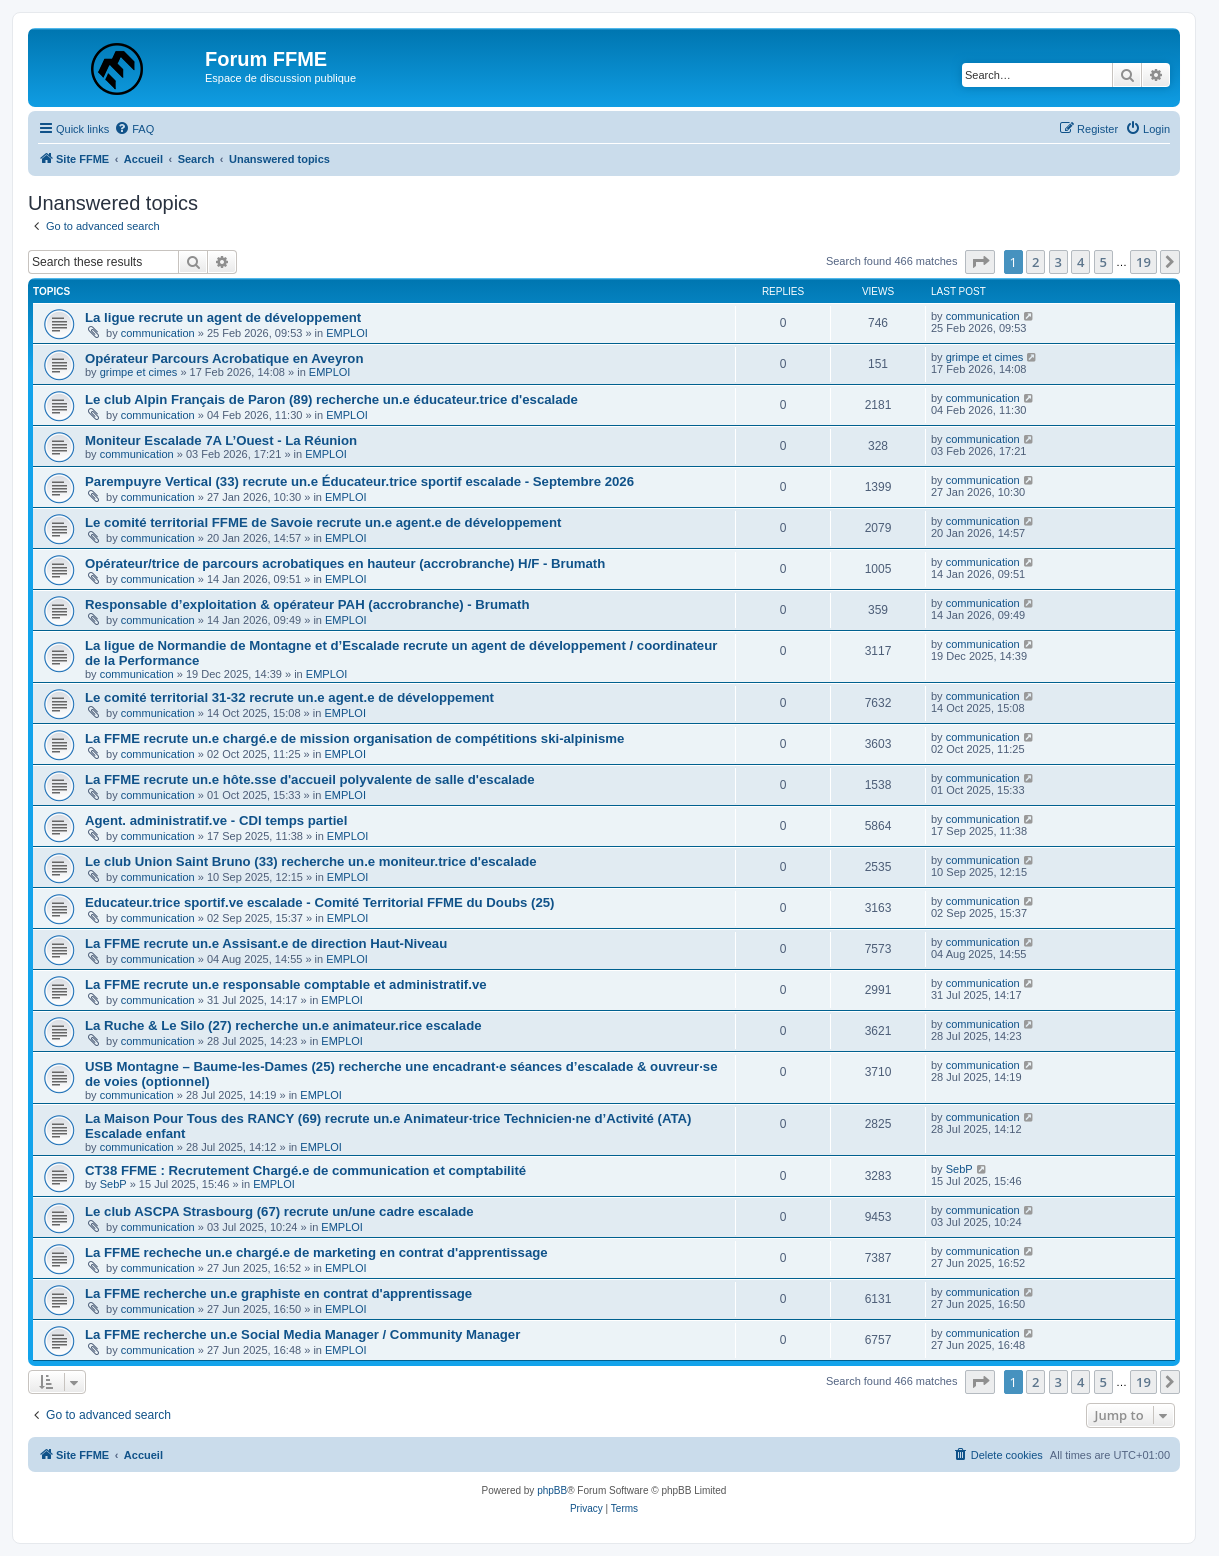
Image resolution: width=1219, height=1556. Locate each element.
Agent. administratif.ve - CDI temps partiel (216, 820)
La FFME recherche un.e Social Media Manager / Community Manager (302, 1334)
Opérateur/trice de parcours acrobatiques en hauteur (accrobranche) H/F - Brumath (345, 563)
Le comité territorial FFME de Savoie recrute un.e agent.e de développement (323, 522)
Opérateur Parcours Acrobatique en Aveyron (224, 358)
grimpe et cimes (139, 372)
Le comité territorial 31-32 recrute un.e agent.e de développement (289, 697)
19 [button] (1143, 262)
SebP (113, 1184)
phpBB (552, 1490)
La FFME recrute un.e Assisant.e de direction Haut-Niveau (266, 943)
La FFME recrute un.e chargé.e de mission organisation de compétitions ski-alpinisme (354, 738)
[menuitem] (134, 129)
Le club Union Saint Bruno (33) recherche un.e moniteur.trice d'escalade (311, 861)
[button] (980, 262)
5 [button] (1103, 262)
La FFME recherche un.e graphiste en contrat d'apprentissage (278, 1293)
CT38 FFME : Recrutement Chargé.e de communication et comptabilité (305, 1170)
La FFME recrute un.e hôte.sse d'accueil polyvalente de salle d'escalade (310, 779)
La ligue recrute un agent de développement (223, 317)
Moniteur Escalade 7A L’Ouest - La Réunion (221, 440)
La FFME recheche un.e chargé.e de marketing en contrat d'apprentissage (316, 1252)
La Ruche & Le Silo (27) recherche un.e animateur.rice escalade (283, 1025)
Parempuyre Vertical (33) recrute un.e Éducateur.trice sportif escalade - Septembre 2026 (359, 481)
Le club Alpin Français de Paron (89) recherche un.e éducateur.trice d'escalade (331, 399)
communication (158, 333)
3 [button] (1058, 262)
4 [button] (1080, 262)
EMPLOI (347, 333)
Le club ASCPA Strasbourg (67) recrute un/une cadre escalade (279, 1211)
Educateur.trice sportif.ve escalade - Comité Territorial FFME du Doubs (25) (319, 902)
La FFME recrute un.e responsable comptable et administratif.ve (286, 984)
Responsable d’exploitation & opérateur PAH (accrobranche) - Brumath (307, 604)
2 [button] (1035, 262)
